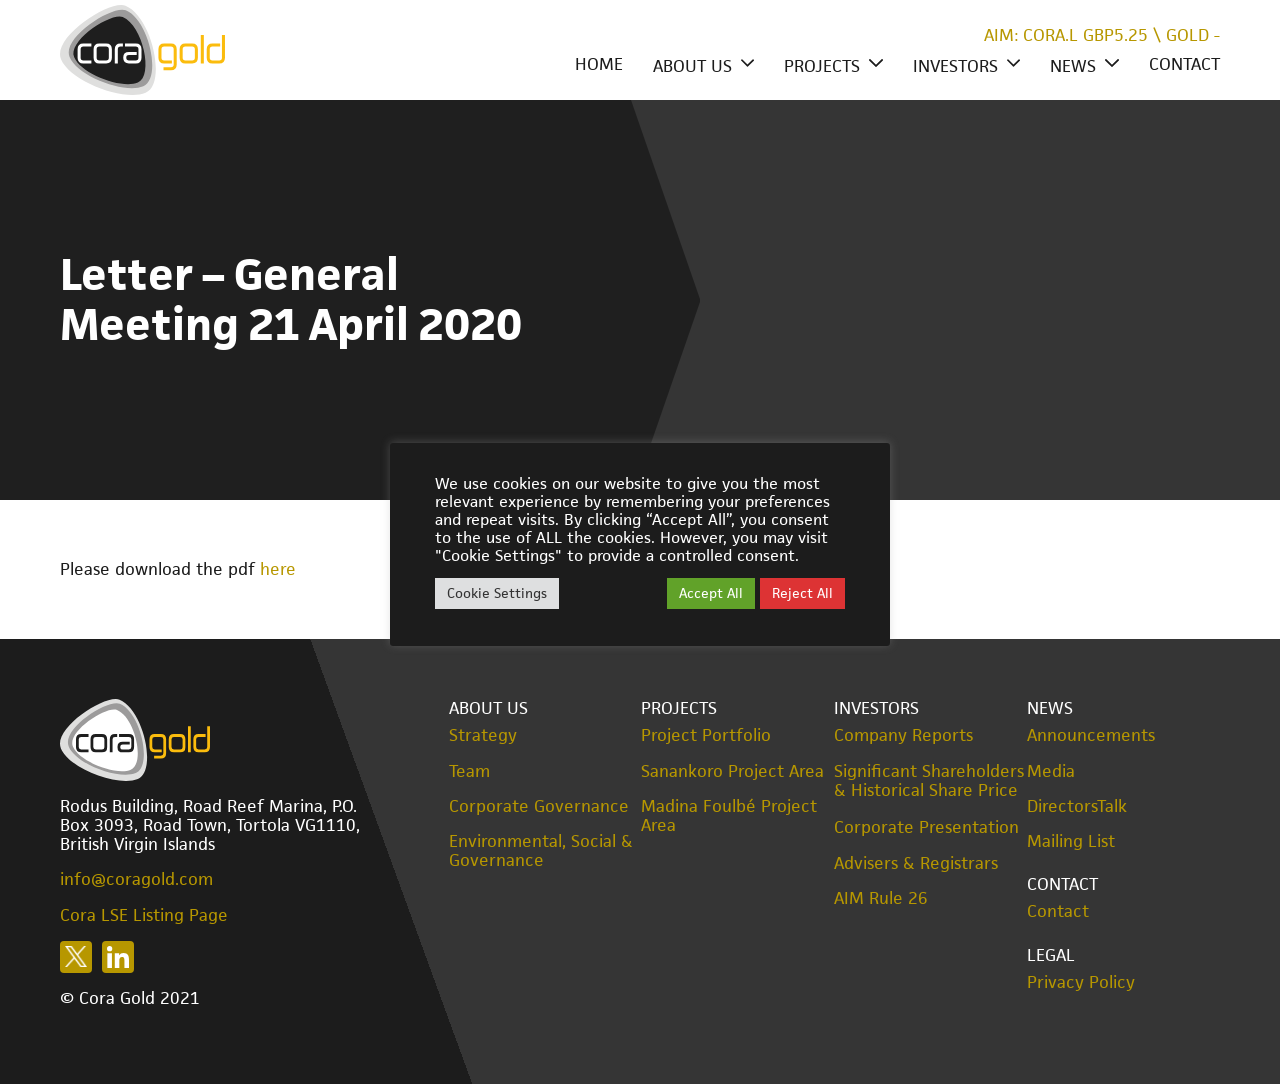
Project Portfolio (706, 735)
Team (469, 771)
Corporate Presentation (926, 827)
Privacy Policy (1081, 982)
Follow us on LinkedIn (118, 957)
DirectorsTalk (1077, 806)
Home (599, 64)
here (278, 569)
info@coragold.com (136, 879)
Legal (1051, 955)
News (1073, 66)
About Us (692, 66)
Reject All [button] (802, 593)
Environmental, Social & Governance (541, 851)
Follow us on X (76, 957)
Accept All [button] (711, 593)
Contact (1184, 64)
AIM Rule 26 (881, 898)
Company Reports (903, 735)
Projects (822, 66)
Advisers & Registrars (916, 863)
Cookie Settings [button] (497, 593)
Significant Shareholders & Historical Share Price (929, 781)
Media (1051, 771)
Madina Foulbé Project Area (729, 816)
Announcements (1091, 735)
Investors (955, 66)
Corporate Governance (539, 806)
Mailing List (1071, 841)
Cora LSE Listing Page (144, 915)
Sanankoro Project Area (732, 771)
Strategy (483, 735)
